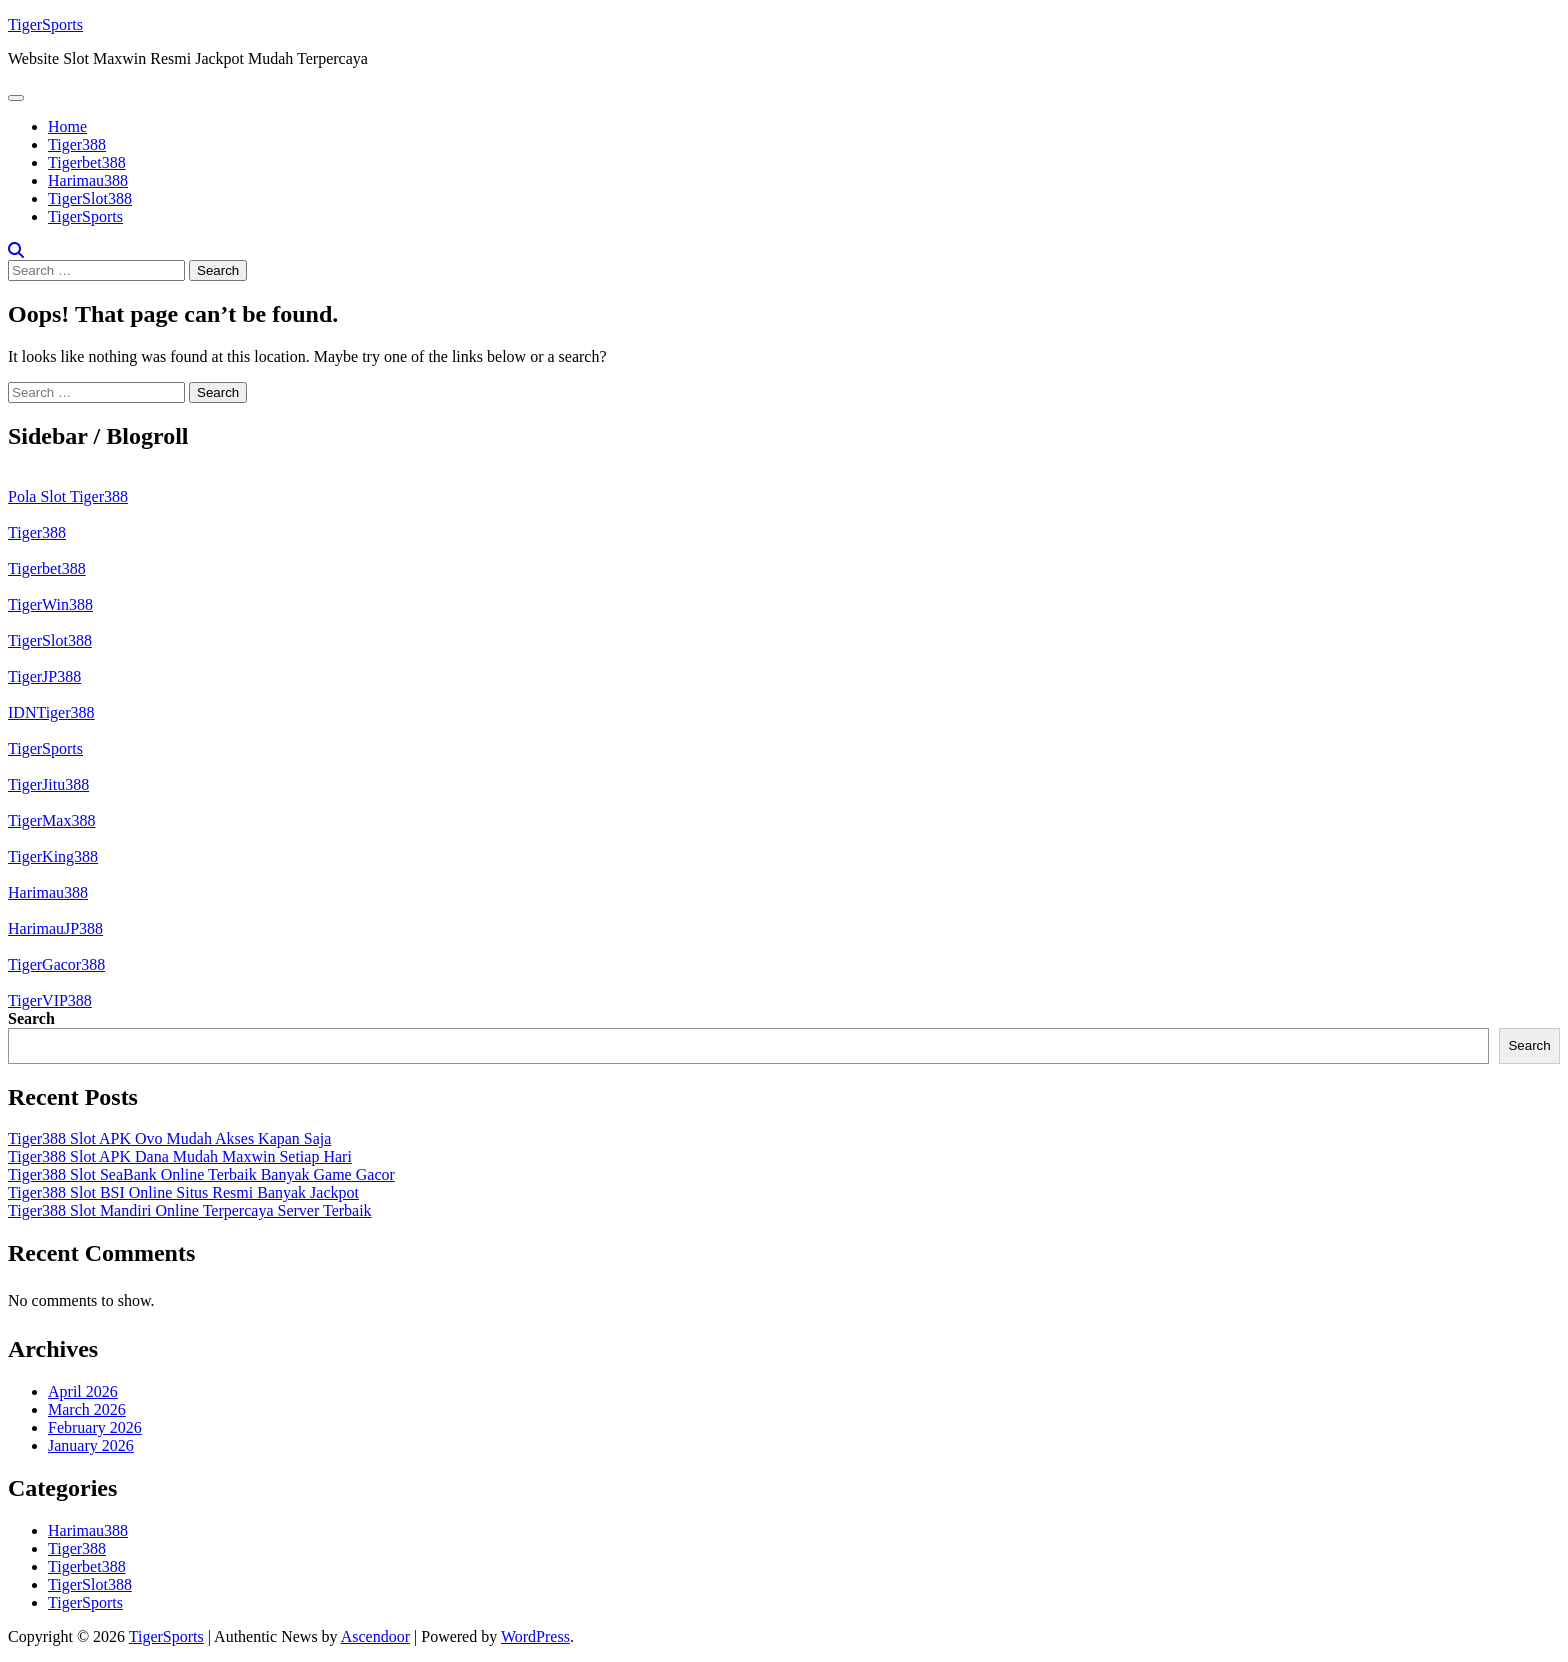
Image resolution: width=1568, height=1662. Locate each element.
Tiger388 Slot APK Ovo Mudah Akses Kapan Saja (169, 1138)
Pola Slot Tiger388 (68, 496)
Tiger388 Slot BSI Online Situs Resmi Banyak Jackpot (183, 1192)
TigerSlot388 (90, 198)
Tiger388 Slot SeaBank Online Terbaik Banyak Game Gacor (201, 1174)
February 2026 (95, 1427)
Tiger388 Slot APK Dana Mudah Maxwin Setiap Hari (180, 1156)
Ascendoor (375, 1636)
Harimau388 (88, 180)
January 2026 (91, 1445)
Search (31, 1018)
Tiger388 (77, 144)
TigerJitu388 (48, 784)
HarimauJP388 (55, 928)
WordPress (535, 1636)
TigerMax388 (51, 820)
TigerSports (45, 24)
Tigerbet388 (87, 162)
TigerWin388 (50, 604)
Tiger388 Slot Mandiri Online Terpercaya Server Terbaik (190, 1210)
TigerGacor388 (56, 964)
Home (67, 126)
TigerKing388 (53, 856)
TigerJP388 (44, 676)
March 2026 (87, 1409)
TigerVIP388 (50, 1000)
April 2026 (83, 1391)
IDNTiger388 (51, 712)
